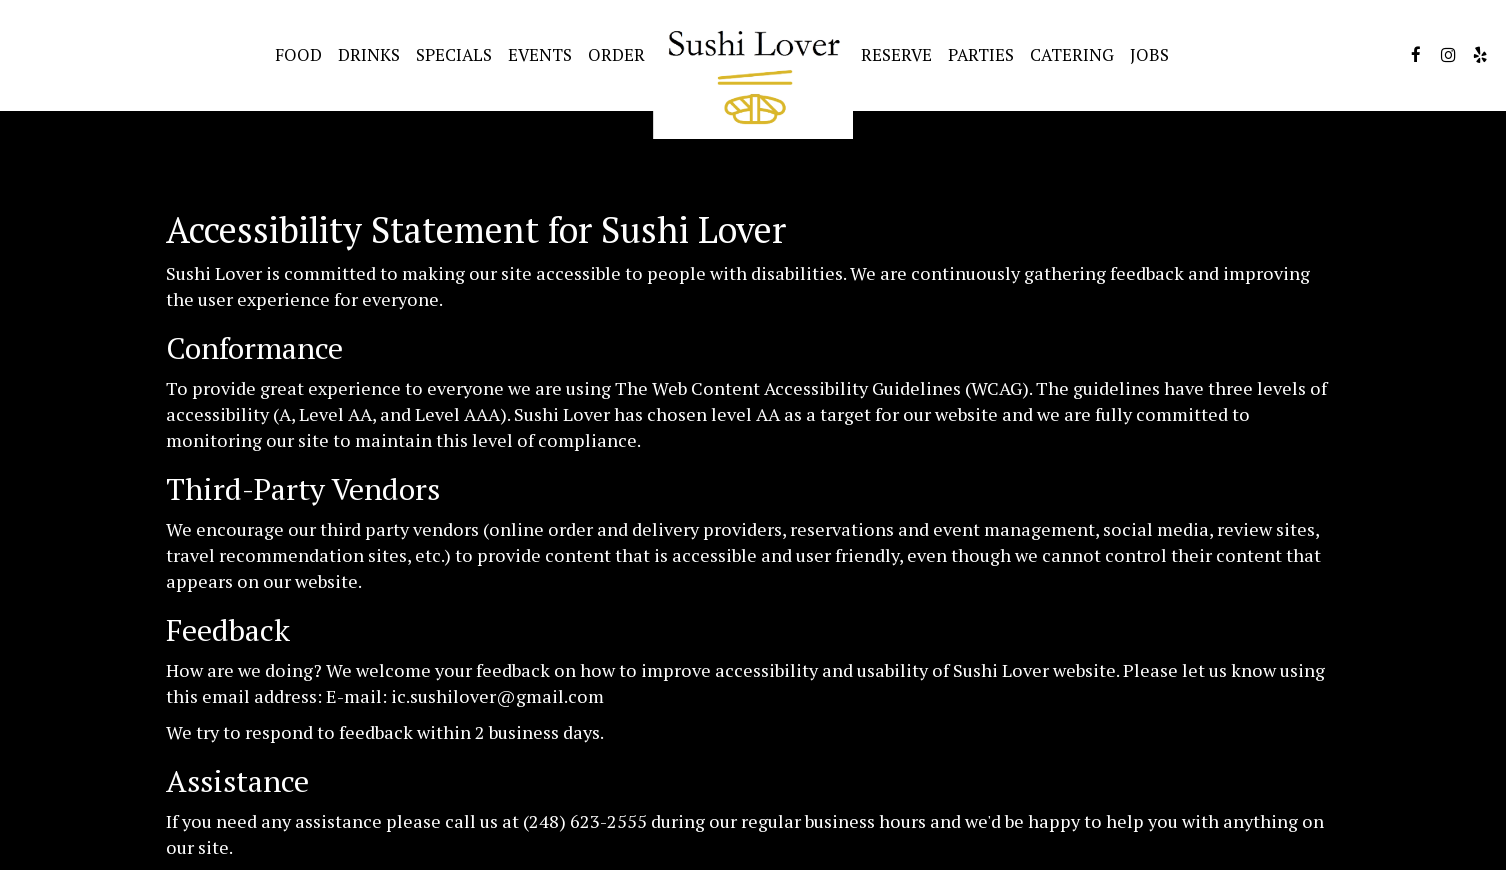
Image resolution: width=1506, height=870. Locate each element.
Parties (981, 55)
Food (298, 55)
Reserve (896, 55)
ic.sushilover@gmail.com (497, 696)
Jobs (1149, 55)
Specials (454, 55)
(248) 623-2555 (585, 821)
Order (616, 55)
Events (540, 55)
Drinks (369, 55)
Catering (1072, 55)
